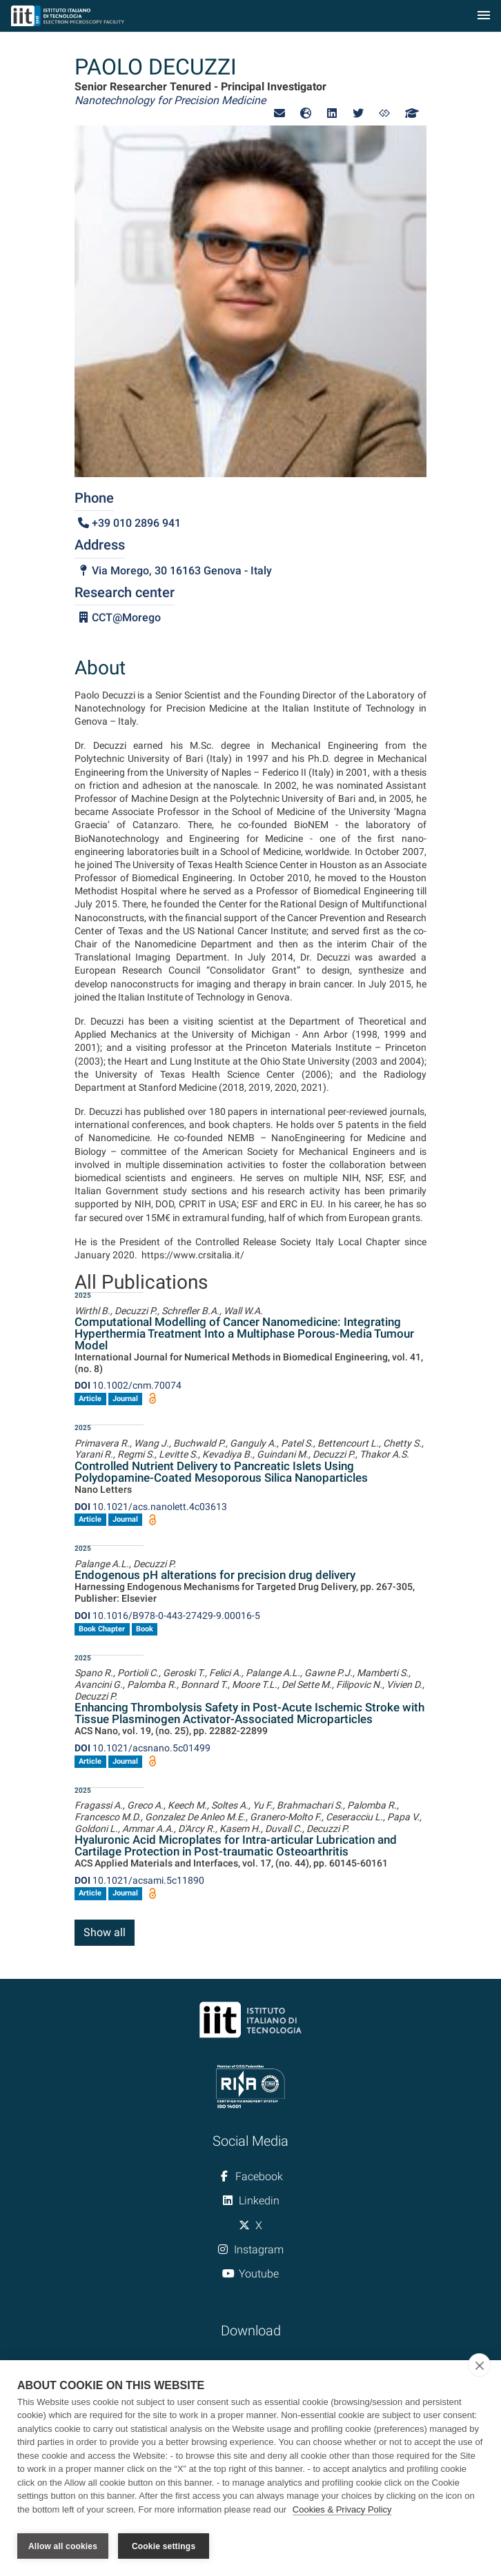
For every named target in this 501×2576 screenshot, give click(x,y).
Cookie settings (163, 2546)
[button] (279, 113)
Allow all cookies (62, 2546)
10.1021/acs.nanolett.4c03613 (151, 1506)
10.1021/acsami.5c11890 (139, 1880)
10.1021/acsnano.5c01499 (142, 1747)
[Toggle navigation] (483, 16)
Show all (105, 1932)
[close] (479, 2368)
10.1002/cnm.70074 (128, 1385)
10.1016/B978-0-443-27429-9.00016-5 (167, 1615)
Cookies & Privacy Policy (342, 2513)
